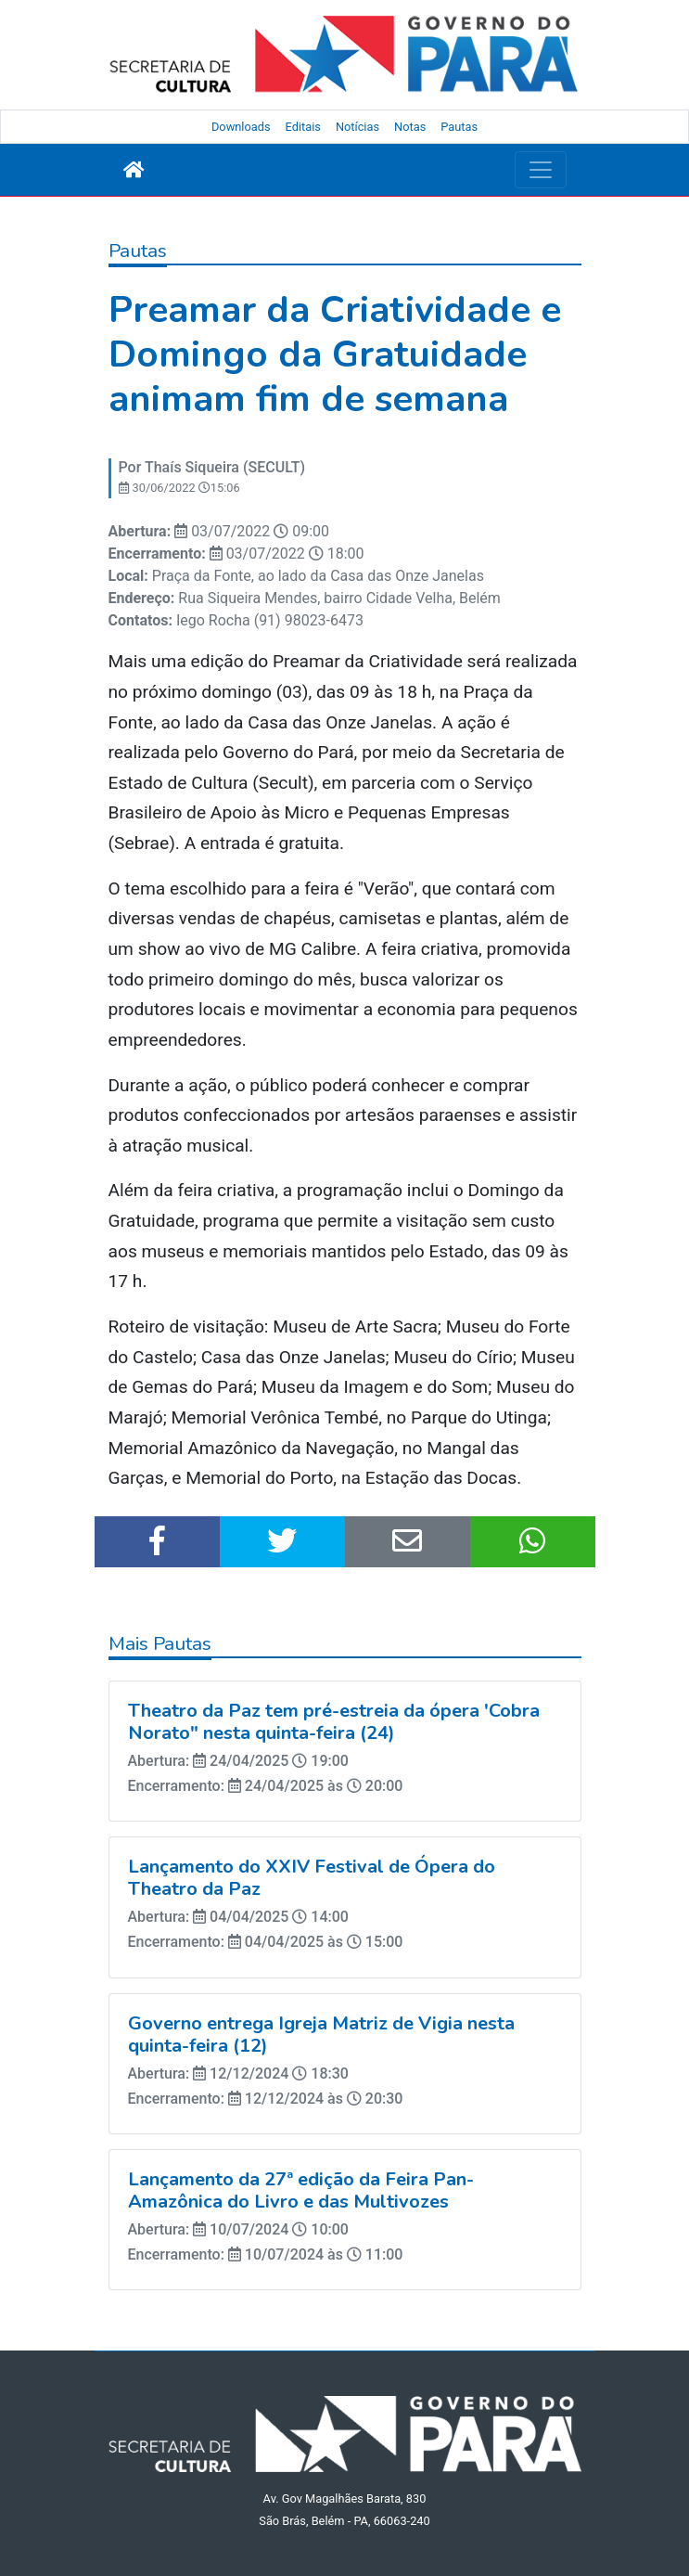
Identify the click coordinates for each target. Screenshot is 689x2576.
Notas (410, 127)
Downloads (241, 127)
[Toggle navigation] (541, 169)
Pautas (459, 127)
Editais (303, 127)
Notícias (357, 127)
